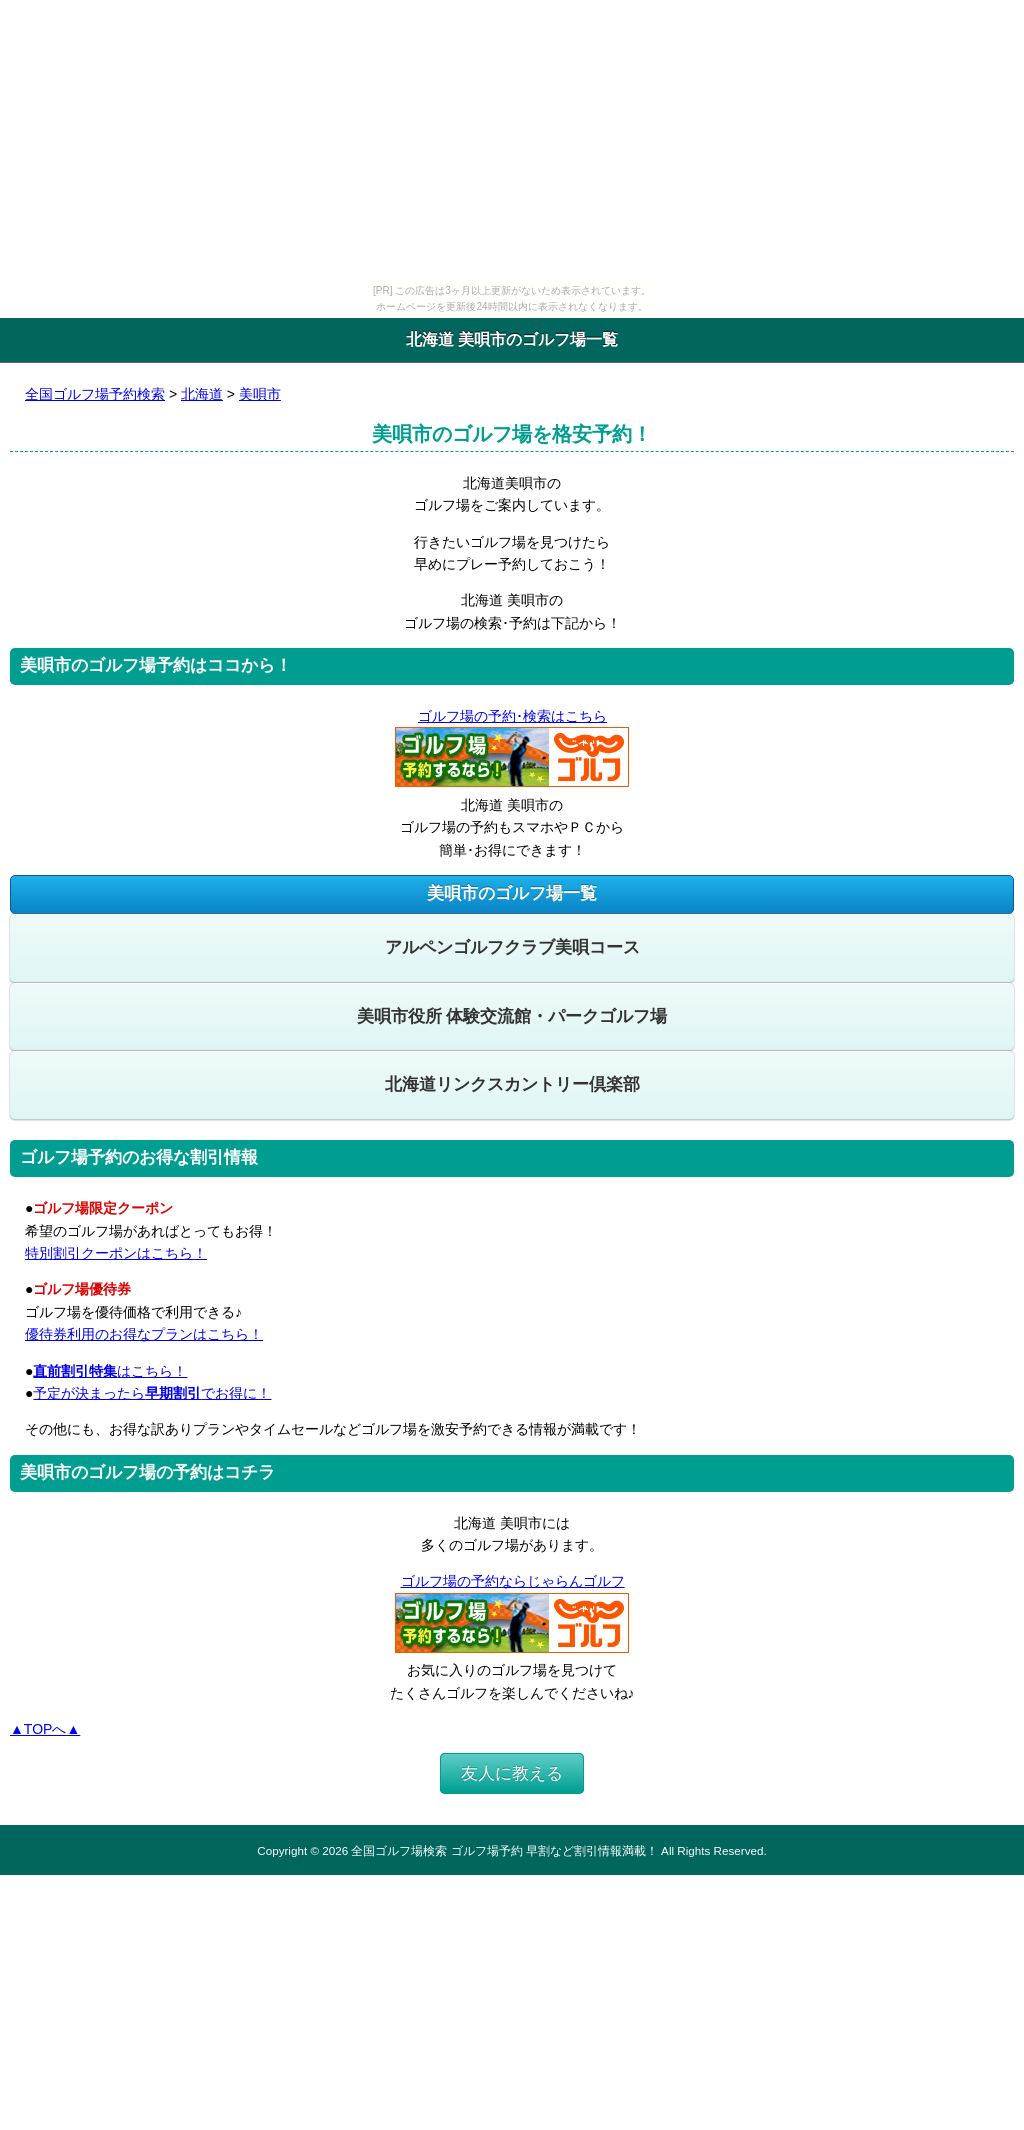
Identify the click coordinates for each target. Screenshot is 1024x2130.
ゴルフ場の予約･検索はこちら (512, 716)
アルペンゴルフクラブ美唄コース (512, 947)
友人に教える (512, 1773)
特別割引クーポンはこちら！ (116, 1253)
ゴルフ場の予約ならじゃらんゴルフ (512, 1581)
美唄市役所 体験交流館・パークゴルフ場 (512, 1016)
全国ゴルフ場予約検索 (95, 394)
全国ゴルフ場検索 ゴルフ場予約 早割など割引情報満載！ (504, 1850)
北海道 (202, 394)
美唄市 (260, 394)
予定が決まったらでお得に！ (152, 1393)
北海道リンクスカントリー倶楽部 (512, 1084)
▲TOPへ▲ (45, 1729)
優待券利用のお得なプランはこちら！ (144, 1334)
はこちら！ (110, 1371)
